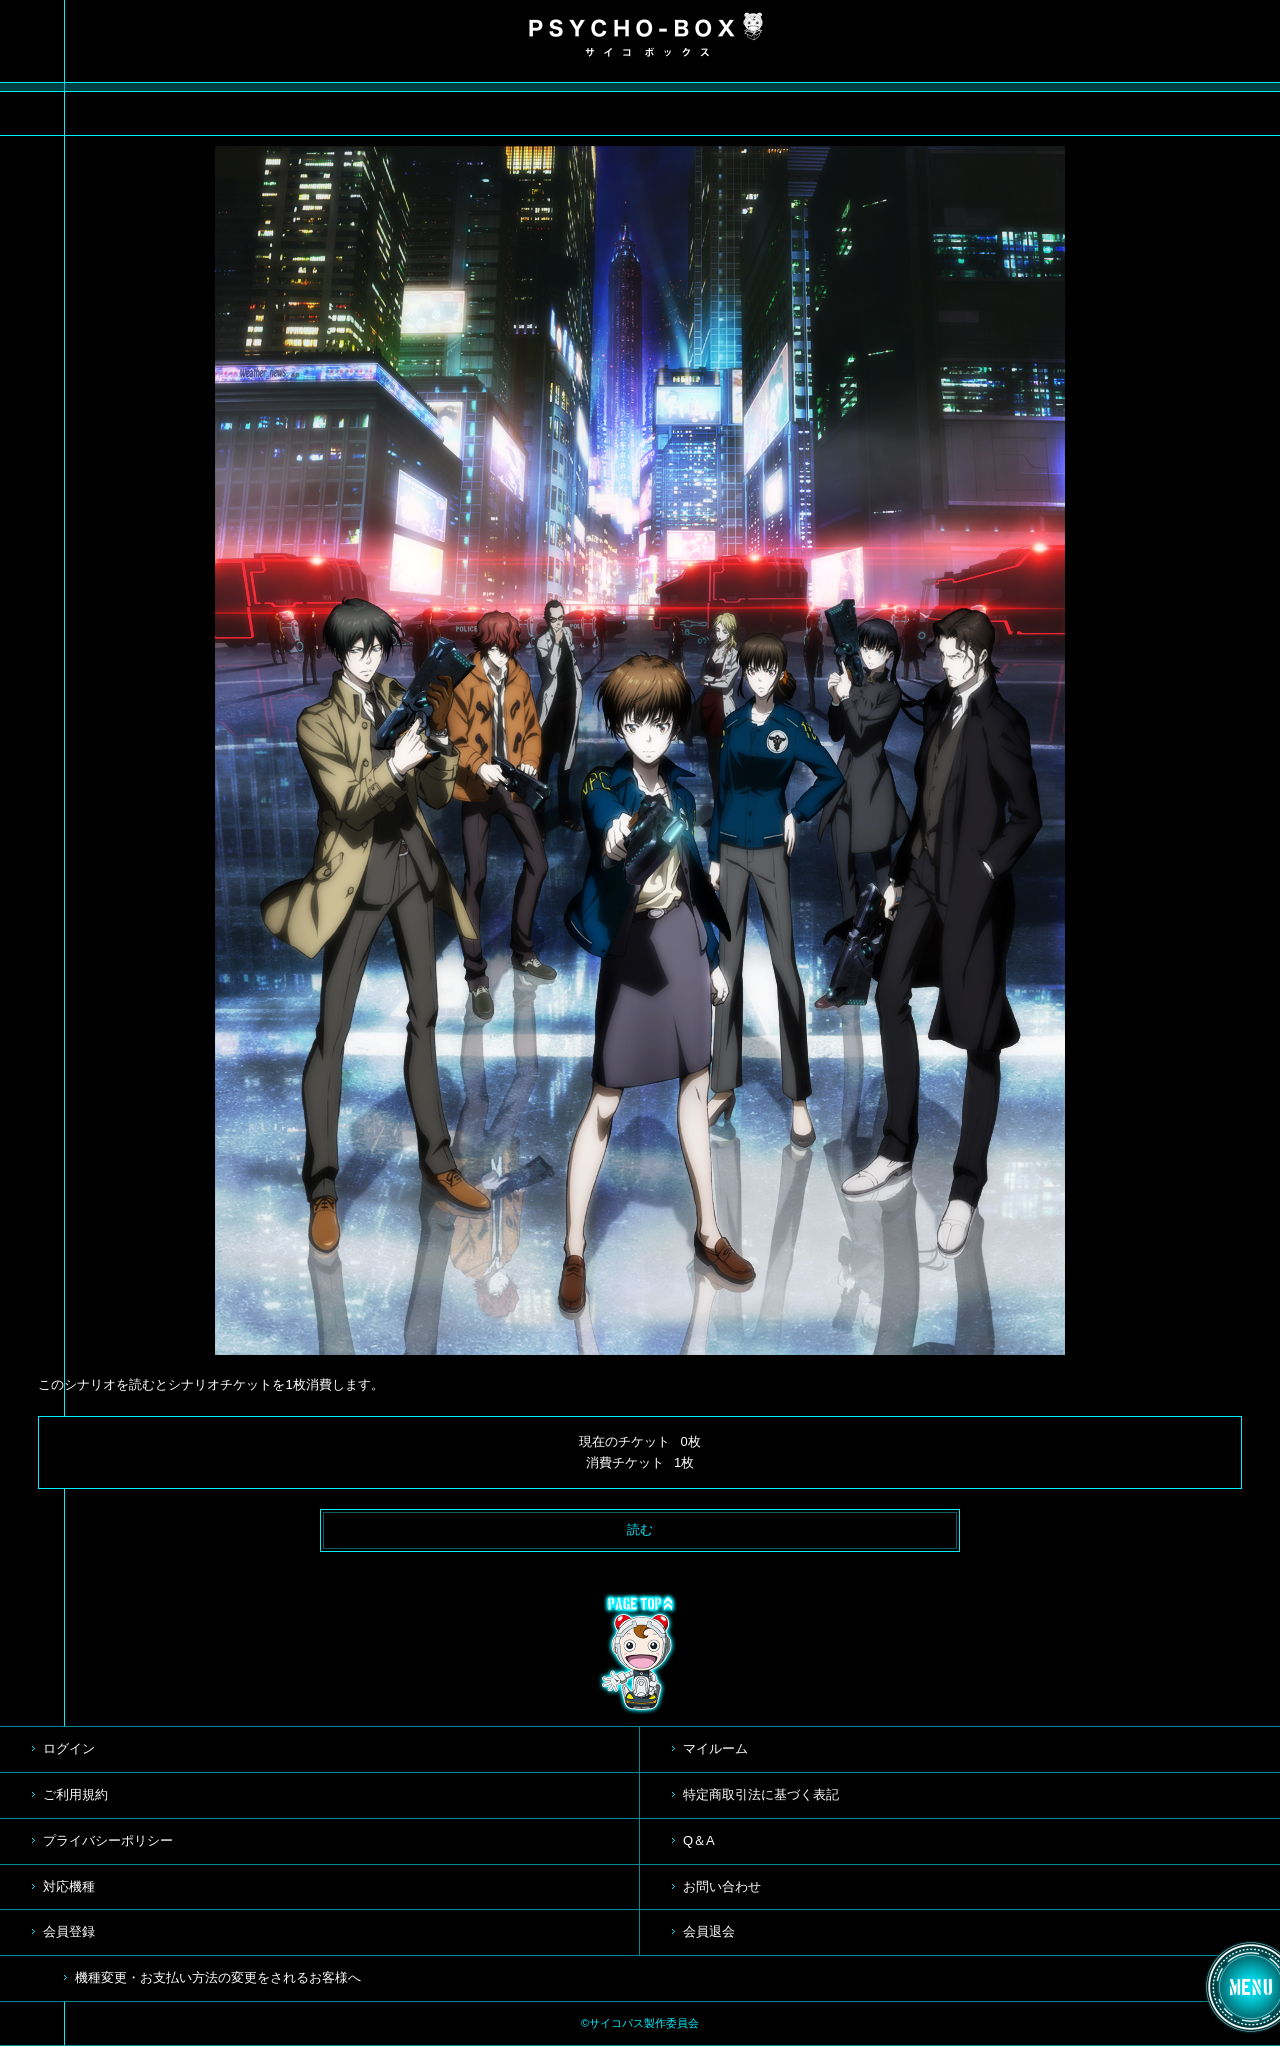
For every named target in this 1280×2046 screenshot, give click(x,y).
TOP (640, 1654)
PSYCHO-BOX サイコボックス (646, 35)
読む (640, 1529)
